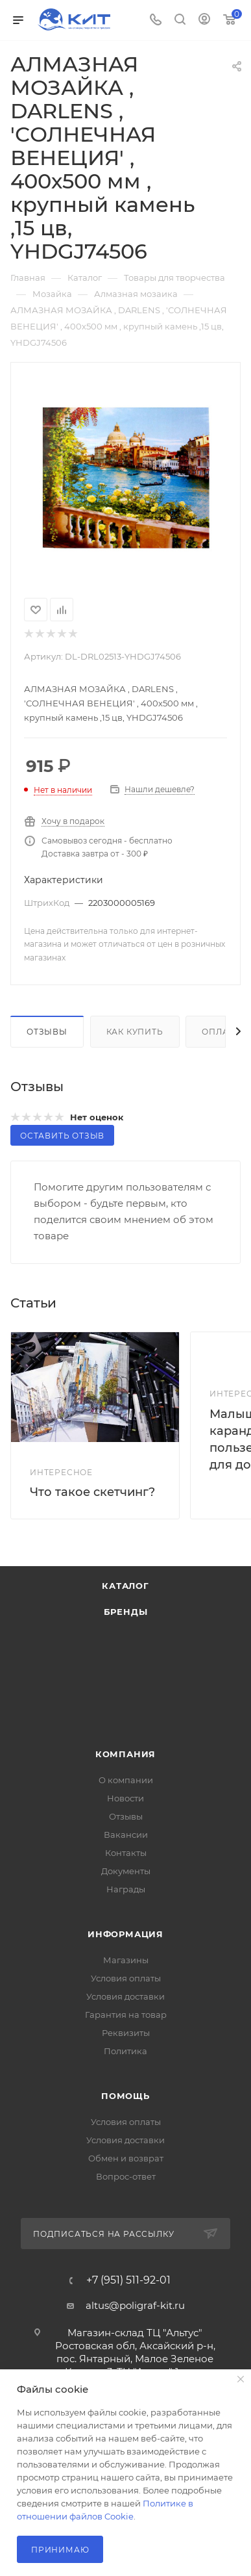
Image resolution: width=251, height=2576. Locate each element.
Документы (125, 1871)
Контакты (126, 1853)
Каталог (125, 1585)
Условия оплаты (126, 1978)
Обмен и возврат (125, 2158)
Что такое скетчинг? (92, 1492)
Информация (125, 1934)
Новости (125, 1798)
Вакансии (126, 1834)
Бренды (126, 1611)
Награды (125, 1889)
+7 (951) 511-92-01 (128, 2280)
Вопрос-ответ (126, 2176)
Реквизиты (126, 2033)
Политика (125, 2051)
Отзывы (47, 1032)
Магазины (126, 1960)
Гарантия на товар (126, 2014)
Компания (125, 1754)
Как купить (134, 1032)
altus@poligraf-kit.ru (135, 2305)
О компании (126, 1780)
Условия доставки (125, 1996)
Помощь (125, 2096)
